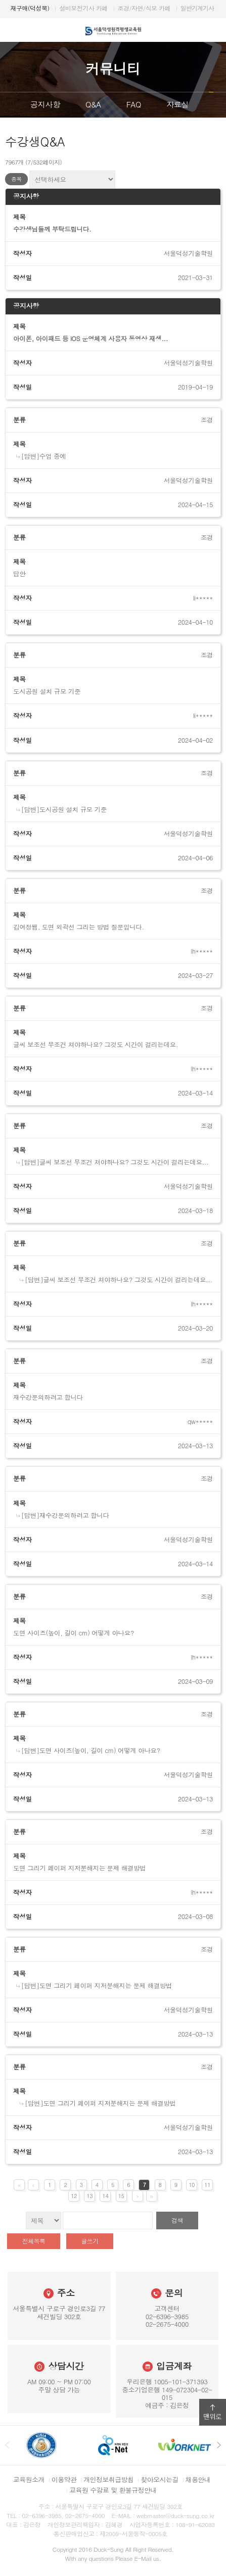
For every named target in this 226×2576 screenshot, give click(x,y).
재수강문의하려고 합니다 (48, 1397)
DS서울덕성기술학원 (42, 8)
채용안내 (198, 2479)
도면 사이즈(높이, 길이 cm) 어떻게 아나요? (73, 1632)
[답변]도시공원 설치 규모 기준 (64, 809)
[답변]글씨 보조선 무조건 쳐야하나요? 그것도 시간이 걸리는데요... (115, 1162)
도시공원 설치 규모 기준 (46, 691)
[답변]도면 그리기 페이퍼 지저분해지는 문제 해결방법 (96, 1985)
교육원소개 (28, 2479)
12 (74, 2196)
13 (89, 2196)
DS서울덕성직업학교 (106, 8)
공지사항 (45, 104)
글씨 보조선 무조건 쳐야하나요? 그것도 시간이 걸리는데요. (95, 1044)
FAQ (133, 104)
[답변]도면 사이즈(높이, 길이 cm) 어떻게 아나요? (90, 1750)
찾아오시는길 (159, 2479)
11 (207, 2184)
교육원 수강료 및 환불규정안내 (113, 2490)
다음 (218, 105)
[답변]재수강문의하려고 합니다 (65, 1515)
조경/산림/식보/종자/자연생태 (181, 8)
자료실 (177, 104)
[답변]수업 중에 (43, 456)
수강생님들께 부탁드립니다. (52, 229)
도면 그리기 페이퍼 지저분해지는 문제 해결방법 (79, 1868)
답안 (19, 573)
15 (121, 2196)
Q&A (93, 104)
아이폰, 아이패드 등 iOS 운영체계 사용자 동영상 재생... (90, 338)
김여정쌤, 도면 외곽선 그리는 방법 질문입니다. (78, 926)
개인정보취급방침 (108, 2479)
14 (105, 2196)
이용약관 (64, 2479)
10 (192, 2184)
